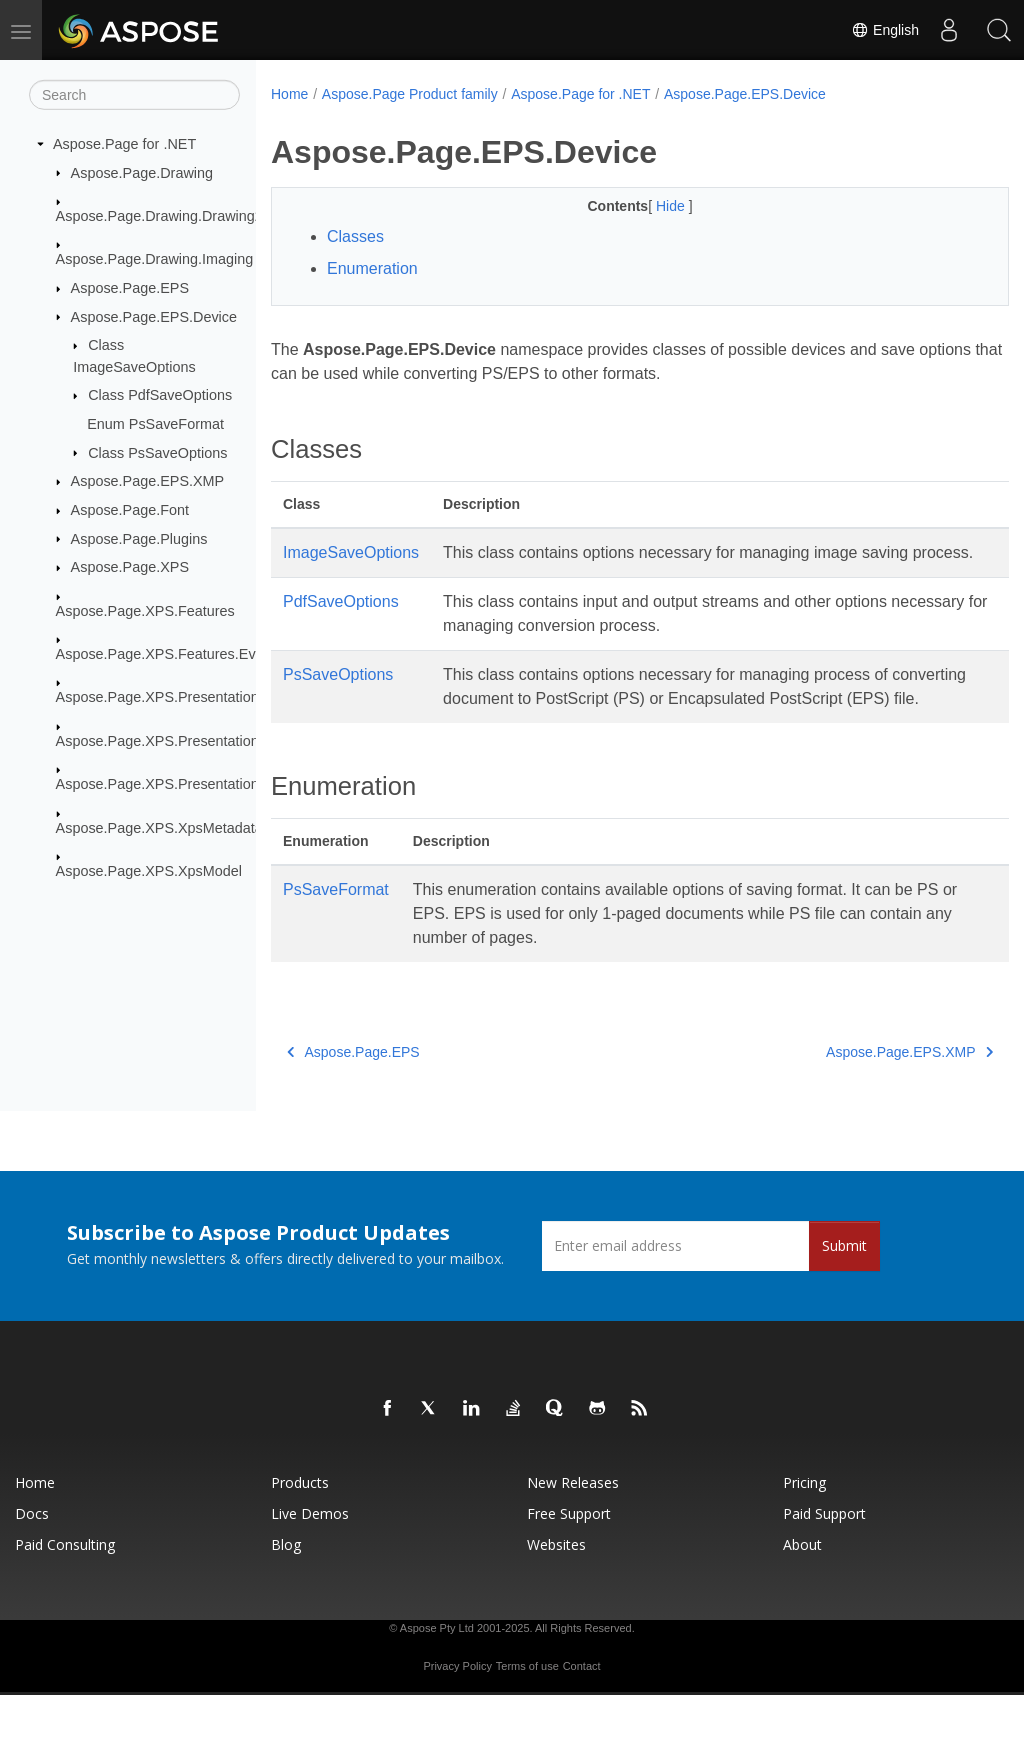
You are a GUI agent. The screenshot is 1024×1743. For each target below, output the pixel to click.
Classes (355, 236)
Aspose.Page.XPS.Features (145, 610)
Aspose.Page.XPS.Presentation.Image (179, 741)
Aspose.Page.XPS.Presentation (157, 697)
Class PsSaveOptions (157, 452)
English (885, 30)
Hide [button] (646, 206)
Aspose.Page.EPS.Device (154, 316)
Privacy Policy (457, 1714)
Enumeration (372, 268)
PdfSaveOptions (341, 625)
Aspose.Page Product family (410, 94)
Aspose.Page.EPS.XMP (148, 481)
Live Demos (310, 1561)
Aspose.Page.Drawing (142, 172)
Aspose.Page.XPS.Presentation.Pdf (170, 784)
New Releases (573, 1530)
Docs (32, 1561)
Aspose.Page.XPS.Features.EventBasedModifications (228, 654)
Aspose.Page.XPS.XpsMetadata (159, 827)
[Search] (134, 95)
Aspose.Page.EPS (130, 288)
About (802, 1592)
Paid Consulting (65, 1592)
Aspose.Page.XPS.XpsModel (149, 871)
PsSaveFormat (336, 937)
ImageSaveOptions (351, 552)
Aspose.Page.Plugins (139, 538)
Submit (844, 1293)
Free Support (569, 1561)
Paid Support (824, 1561)
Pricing (804, 1530)
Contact (582, 1714)
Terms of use (527, 1714)
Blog (286, 1592)
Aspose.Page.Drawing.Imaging (155, 259)
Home (289, 94)
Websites (556, 1592)
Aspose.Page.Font (130, 510)
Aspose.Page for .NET (124, 144)
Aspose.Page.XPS (130, 567)
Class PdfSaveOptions (160, 395)
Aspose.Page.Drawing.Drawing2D (165, 216)
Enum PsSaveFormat (155, 424)
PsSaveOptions (338, 698)
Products (300, 1530)
